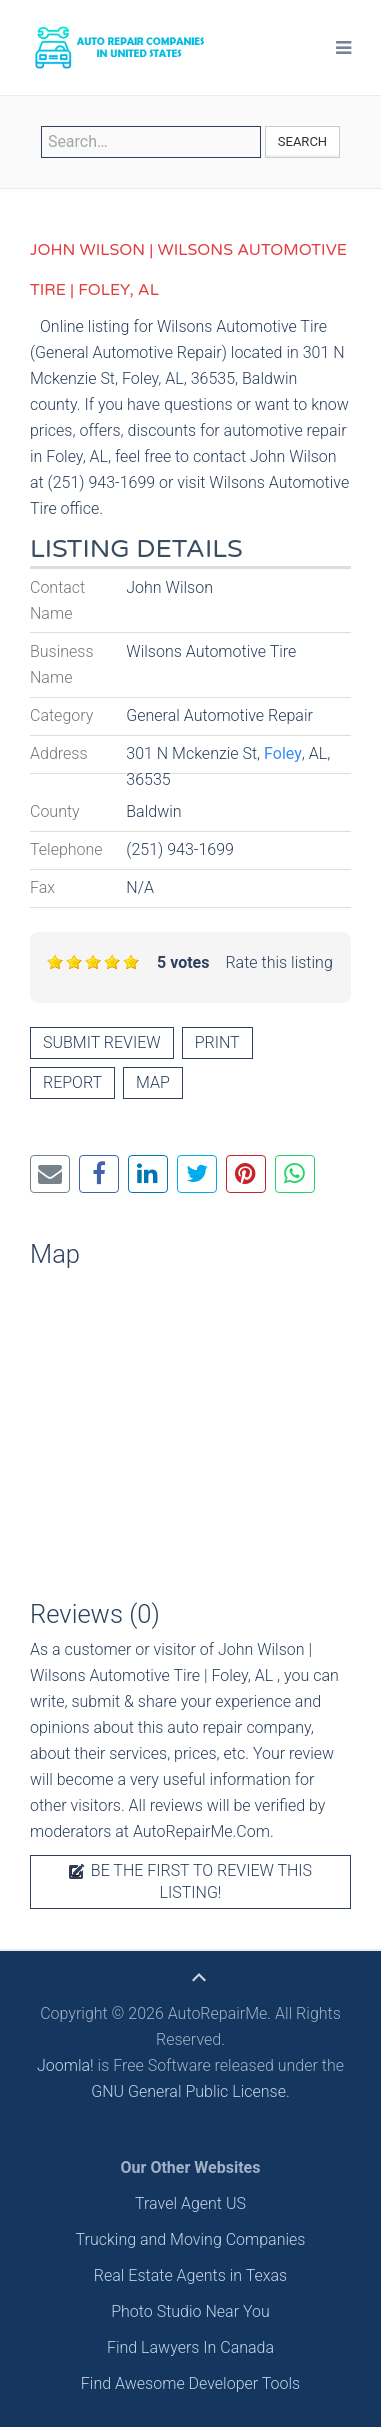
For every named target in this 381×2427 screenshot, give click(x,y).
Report (72, 1082)
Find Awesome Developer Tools (190, 2383)
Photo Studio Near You (190, 2311)
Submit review (102, 1042)
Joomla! (65, 2065)
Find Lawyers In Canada (190, 2347)
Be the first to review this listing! (190, 1881)
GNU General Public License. (190, 2091)
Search (302, 141)
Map (153, 1082)
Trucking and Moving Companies (191, 2239)
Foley (283, 753)
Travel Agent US (190, 2203)
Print (217, 1042)
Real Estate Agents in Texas (190, 2275)
